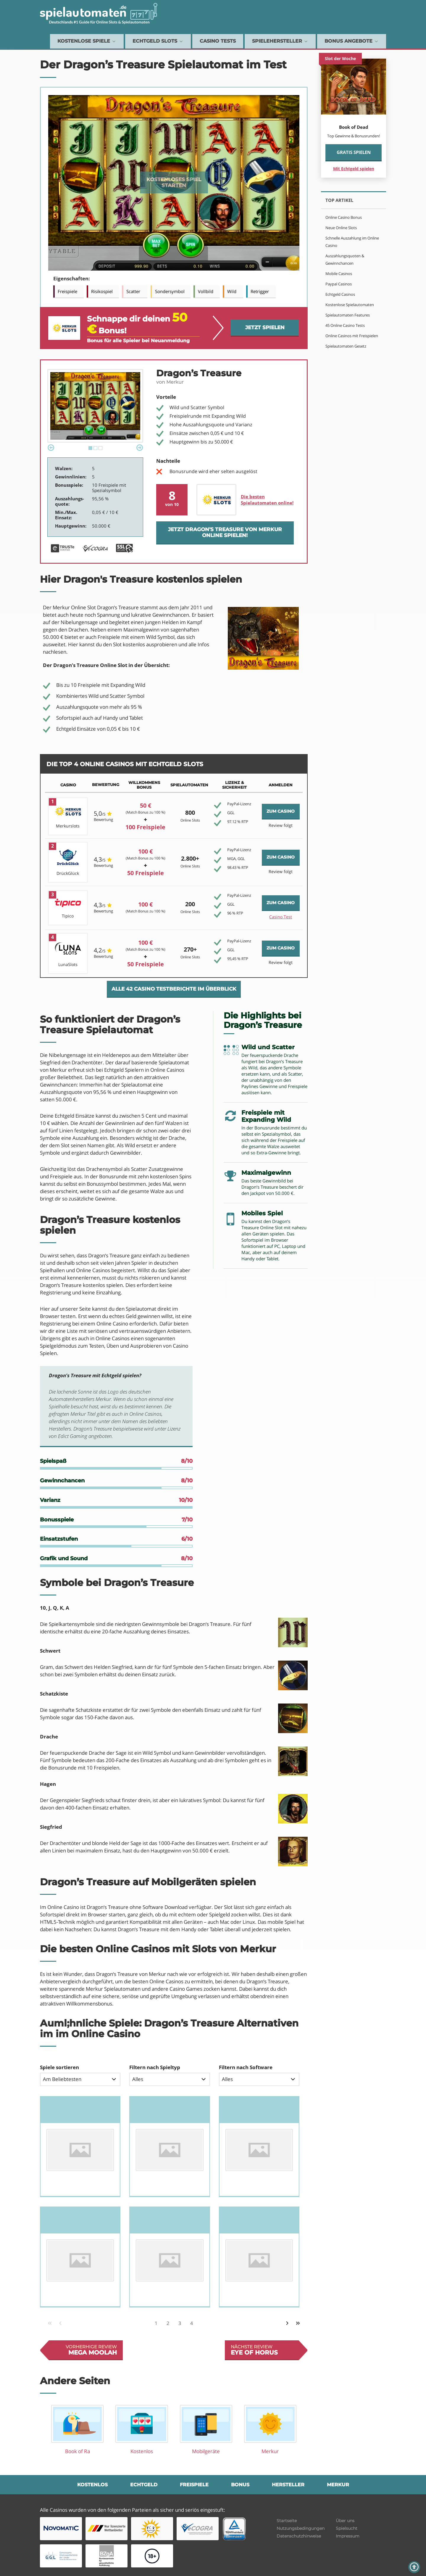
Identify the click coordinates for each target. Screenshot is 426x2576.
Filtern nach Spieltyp (154, 2067)
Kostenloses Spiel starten (173, 182)
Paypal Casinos (338, 284)
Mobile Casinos (338, 273)
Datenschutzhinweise (299, 2536)
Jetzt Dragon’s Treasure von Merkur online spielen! (225, 532)
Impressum (347, 2536)
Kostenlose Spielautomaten (349, 304)
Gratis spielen (354, 152)
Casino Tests (218, 41)
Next (139, 447)
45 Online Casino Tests (345, 325)
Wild (231, 291)
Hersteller (288, 2484)
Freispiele (67, 291)
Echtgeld (143, 2484)
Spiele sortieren (59, 2067)
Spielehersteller (280, 41)
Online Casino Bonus (343, 217)
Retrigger (260, 291)
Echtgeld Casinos (340, 294)
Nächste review (265, 2350)
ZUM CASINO (281, 811)
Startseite (287, 2521)
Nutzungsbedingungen (301, 2528)
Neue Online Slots (341, 227)
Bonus (240, 2484)
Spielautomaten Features (347, 315)
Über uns (345, 2521)
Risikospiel (102, 291)
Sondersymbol (170, 291)
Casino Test (280, 917)
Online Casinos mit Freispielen (351, 335)
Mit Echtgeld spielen (353, 168)
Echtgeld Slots (158, 41)
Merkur (338, 2484)
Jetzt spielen (265, 327)
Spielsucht (346, 2528)
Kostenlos (92, 2484)
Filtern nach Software (245, 2067)
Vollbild (205, 291)
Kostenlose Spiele (86, 41)
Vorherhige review (83, 2350)
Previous (50, 447)
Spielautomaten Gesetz (345, 346)
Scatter (133, 291)
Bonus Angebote (352, 41)
